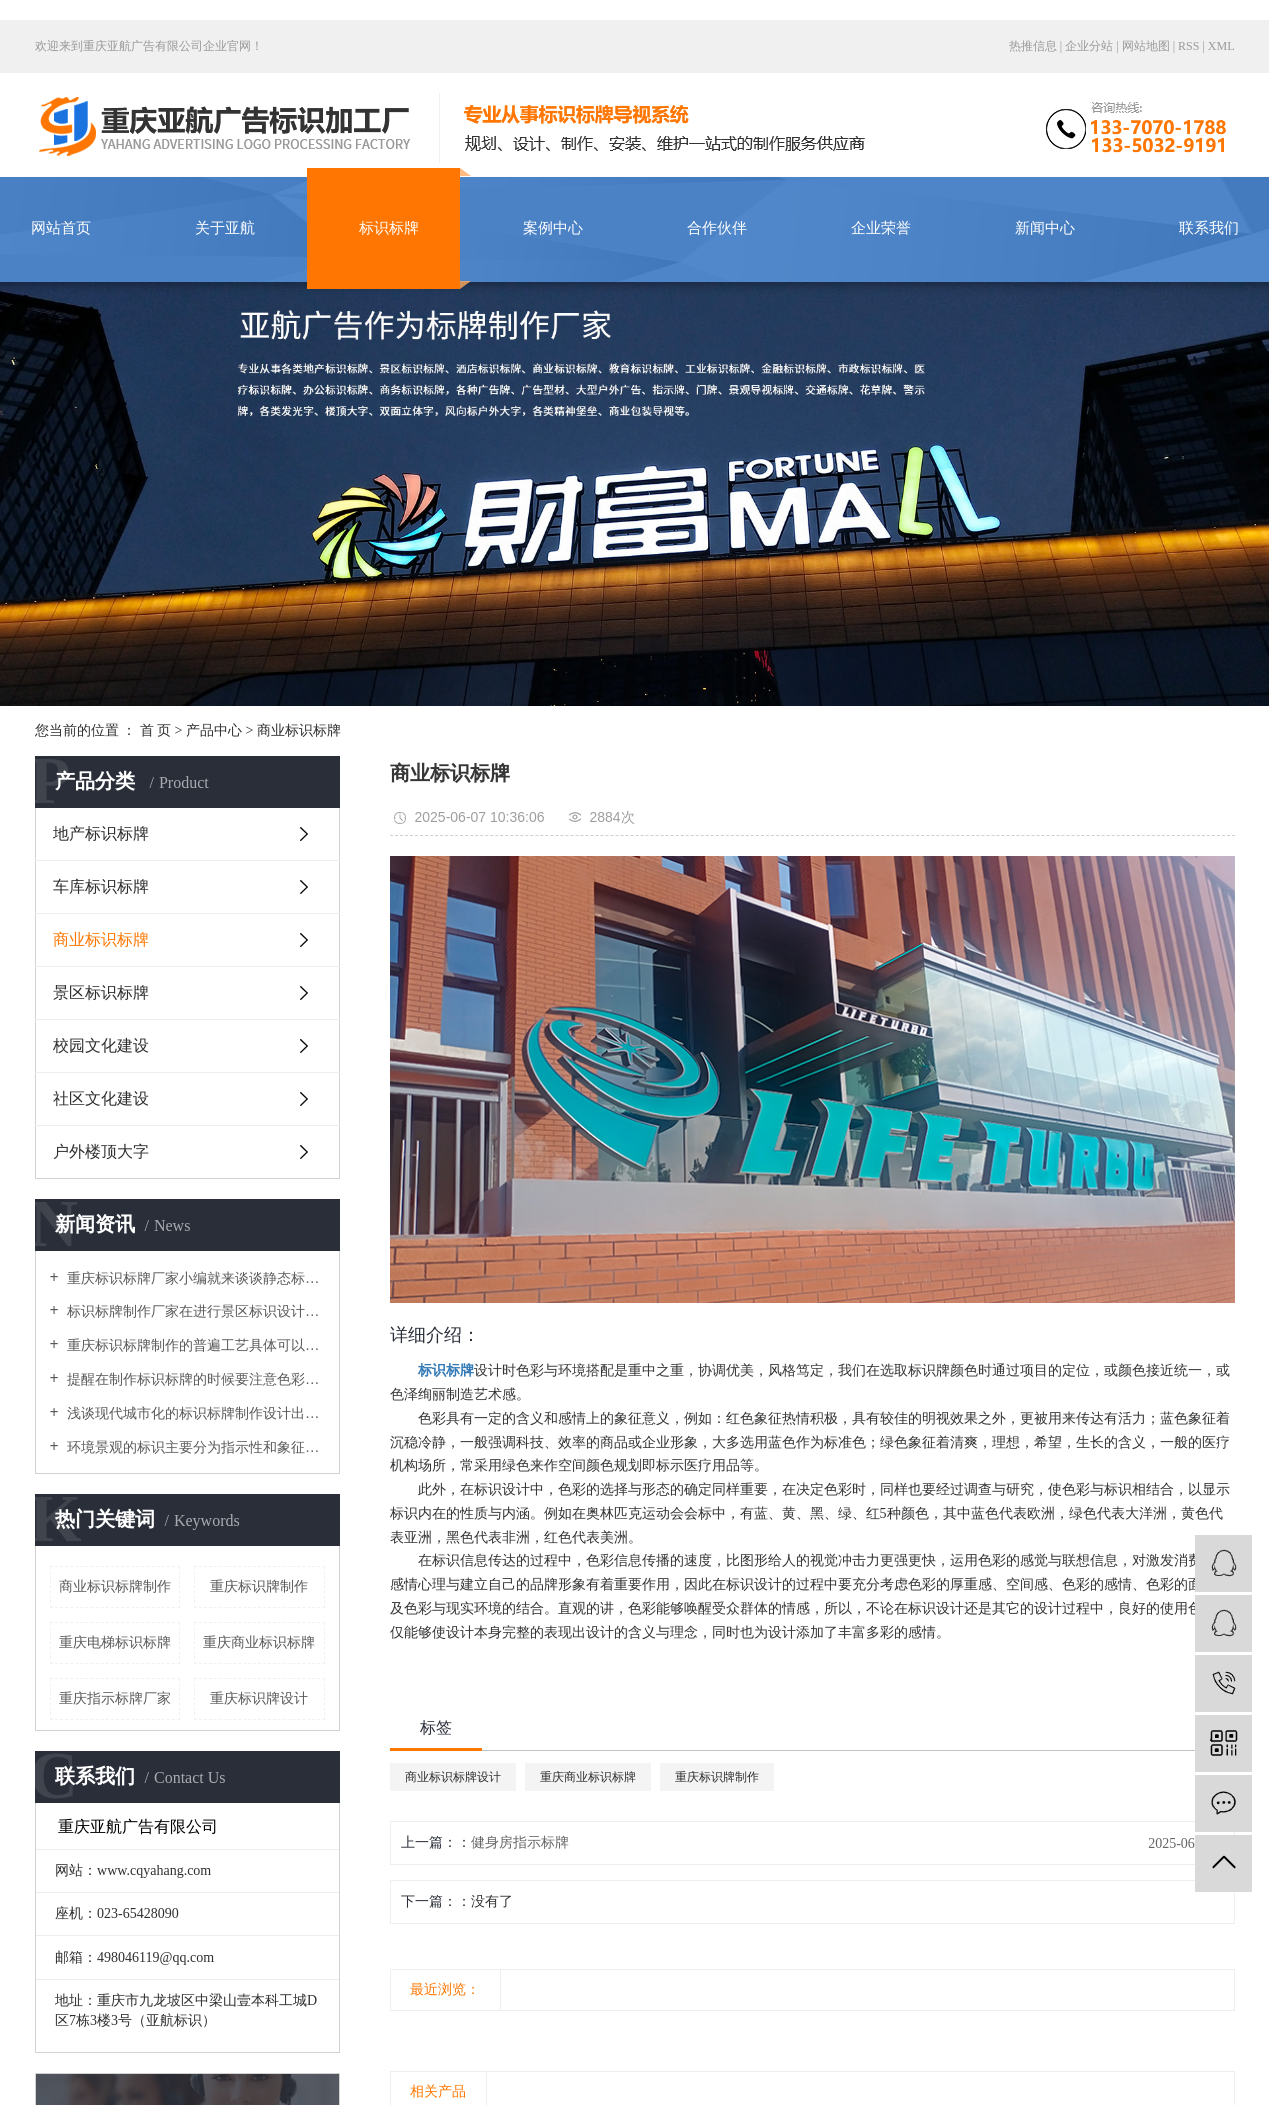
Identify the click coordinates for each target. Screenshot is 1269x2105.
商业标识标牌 (299, 730)
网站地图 (1147, 46)
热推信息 (1033, 46)
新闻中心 (1045, 228)
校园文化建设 (101, 1045)
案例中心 (553, 228)
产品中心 (214, 730)
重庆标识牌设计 (259, 1698)
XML (1221, 46)
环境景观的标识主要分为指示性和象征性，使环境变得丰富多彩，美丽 (194, 1447)
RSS (1188, 46)
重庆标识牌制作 (259, 1586)
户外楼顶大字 (101, 1151)
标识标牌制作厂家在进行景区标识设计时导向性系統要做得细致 (194, 1311)
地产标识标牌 (101, 833)
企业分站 (1089, 46)
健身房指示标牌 (520, 1842)
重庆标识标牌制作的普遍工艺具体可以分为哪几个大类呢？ (194, 1345)
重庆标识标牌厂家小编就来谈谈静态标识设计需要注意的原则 (194, 1278)
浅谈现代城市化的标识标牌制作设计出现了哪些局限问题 (194, 1413)
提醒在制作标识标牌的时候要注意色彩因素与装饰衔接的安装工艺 (194, 1379)
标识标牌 (389, 228)
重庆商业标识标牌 (259, 1642)
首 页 (156, 730)
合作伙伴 (717, 228)
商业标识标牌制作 (115, 1586)
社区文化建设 (101, 1098)
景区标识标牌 (101, 992)
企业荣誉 (881, 228)
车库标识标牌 (101, 886)
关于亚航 (225, 228)
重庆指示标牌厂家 (115, 1698)
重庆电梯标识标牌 (115, 1642)
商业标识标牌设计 (453, 1777)
